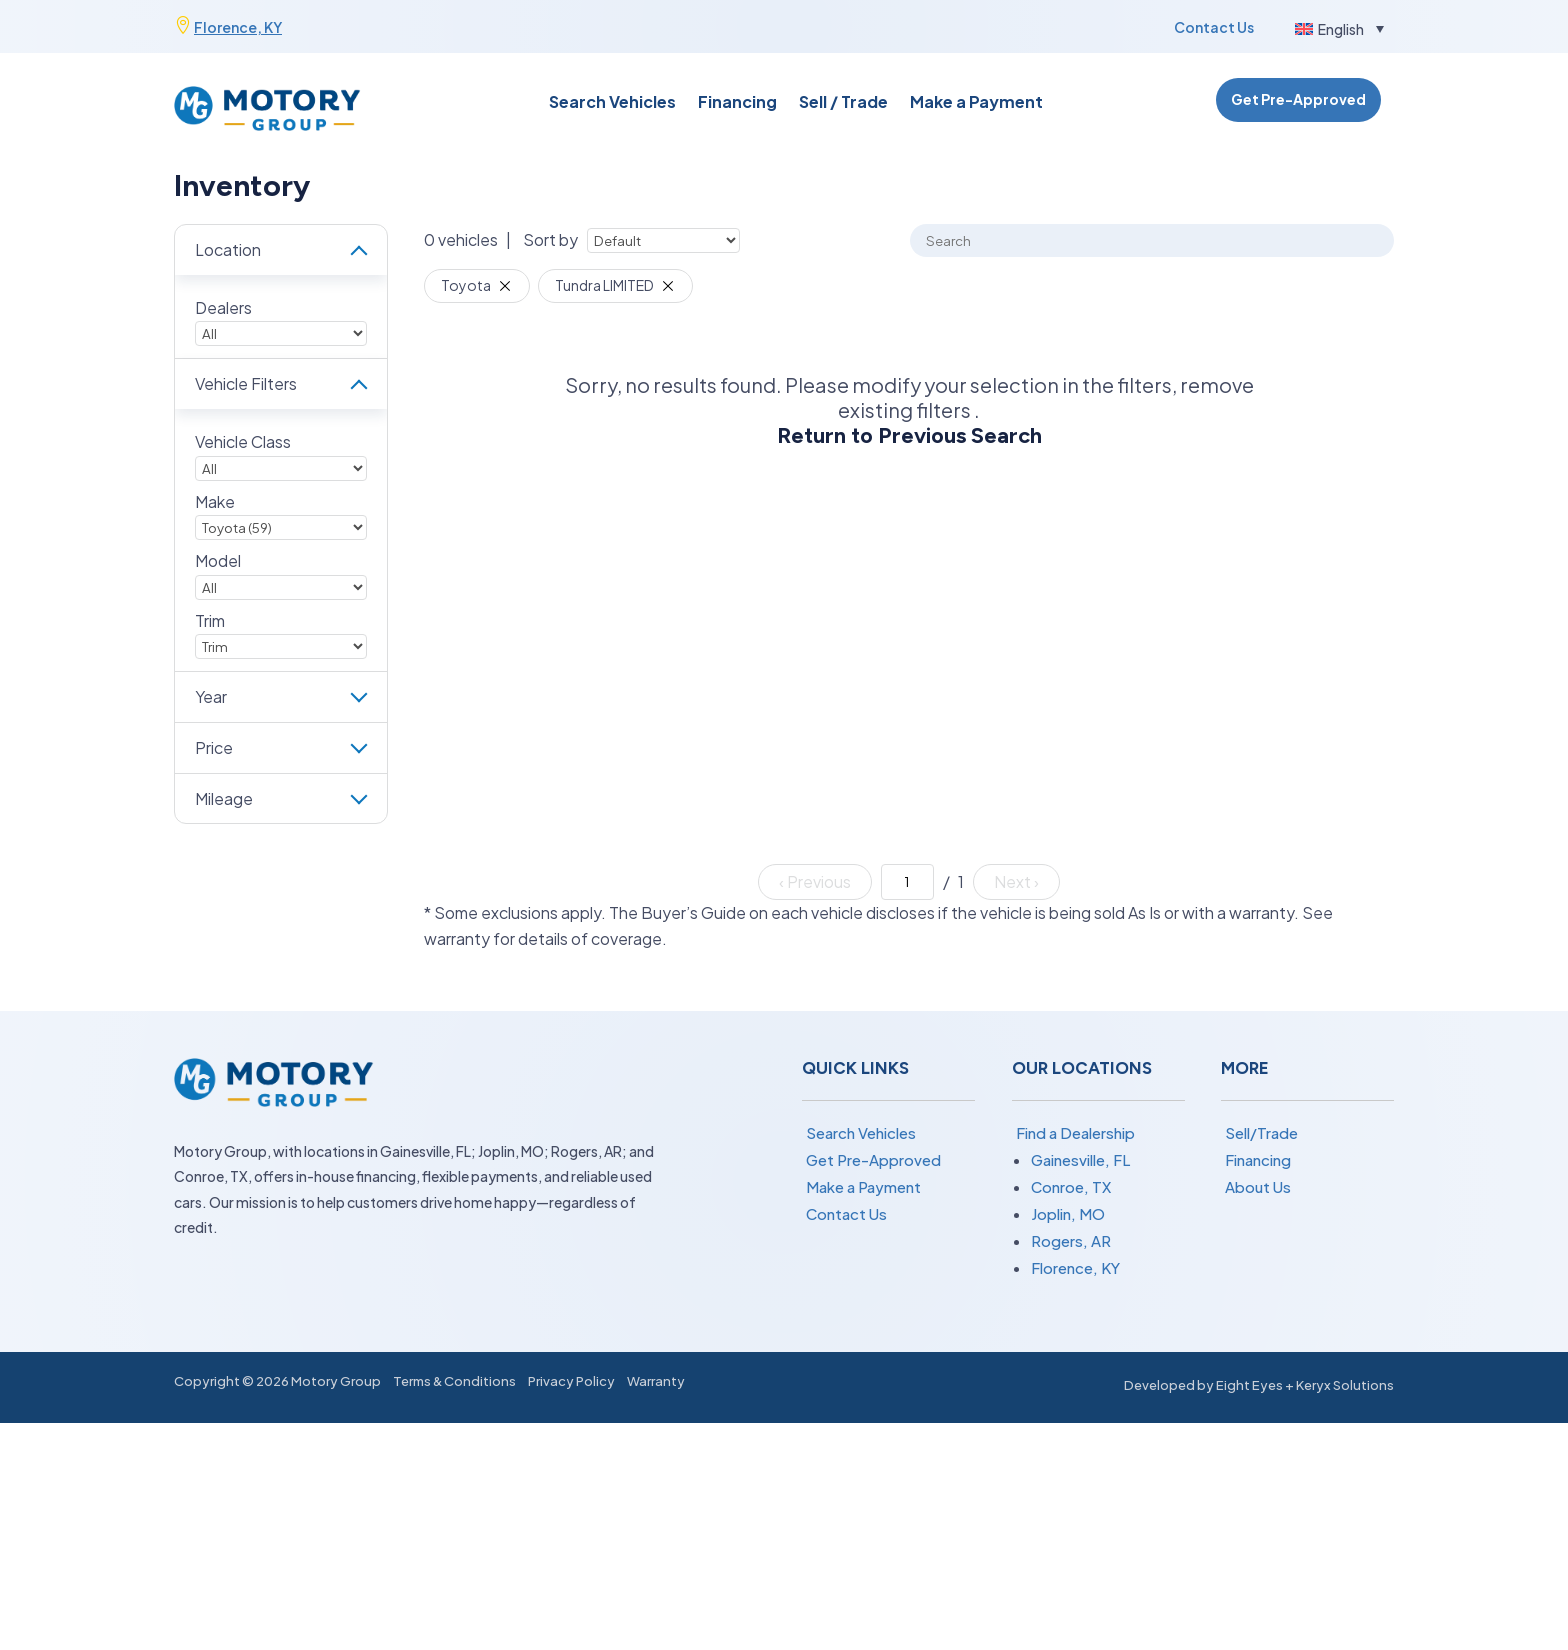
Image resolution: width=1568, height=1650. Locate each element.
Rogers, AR (1071, 1240)
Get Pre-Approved (1298, 99)
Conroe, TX (1071, 1186)
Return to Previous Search (909, 435)
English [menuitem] (1341, 29)
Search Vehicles (612, 103)
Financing (737, 103)
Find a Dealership (1075, 1132)
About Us (1258, 1186)
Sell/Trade (1261, 1132)
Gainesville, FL (1080, 1159)
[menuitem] (1339, 28)
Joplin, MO (1068, 1213)
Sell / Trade (843, 103)
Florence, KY (238, 27)
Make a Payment (976, 103)
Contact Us (1214, 27)
